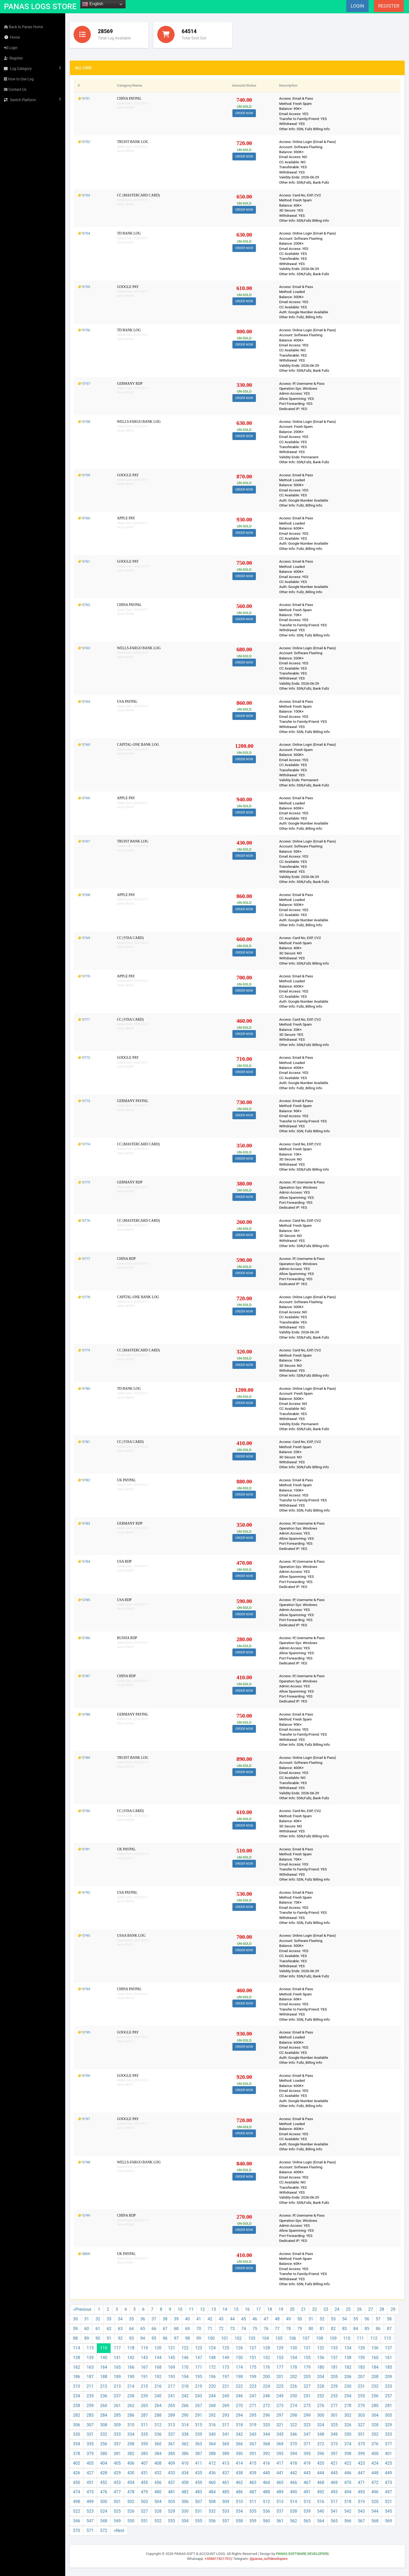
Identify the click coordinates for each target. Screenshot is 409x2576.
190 (130, 2376)
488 (266, 2491)
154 (293, 2357)
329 (388, 2424)
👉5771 (84, 1019)
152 (266, 2357)
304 (374, 2415)
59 (75, 2328)
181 (334, 2367)
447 (361, 2472)
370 (293, 2443)
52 (322, 2318)
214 (130, 2386)
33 (109, 2318)
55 (355, 2318)
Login (10, 48)
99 (198, 2338)
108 (319, 2338)
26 (359, 2309)
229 (334, 2386)
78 (288, 2328)
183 (361, 2367)
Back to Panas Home (23, 27)
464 (266, 2482)
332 (103, 2434)
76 (266, 2328)
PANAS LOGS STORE (40, 6)
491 (307, 2491)
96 (165, 2338)
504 (157, 2501)
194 (185, 2376)
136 (374, 2347)
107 (306, 2338)
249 (280, 2395)
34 (120, 2318)
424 (374, 2463)
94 (142, 2338)
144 (157, 2357)
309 (117, 2424)
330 (76, 2434)
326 (347, 2424)
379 (90, 2453)
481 (171, 2491)
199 (252, 2376)
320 (266, 2424)
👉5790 (84, 1811)
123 (198, 2347)
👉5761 (84, 561)
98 (187, 2338)
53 (333, 2318)
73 (232, 2328)
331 (90, 2434)
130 (293, 2347)
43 (221, 2318)
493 (334, 2491)
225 (280, 2386)
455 (144, 2482)
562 (293, 2520)
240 (157, 2395)
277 (334, 2405)
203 (307, 2376)
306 (76, 2424)
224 (266, 2386)
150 (239, 2357)
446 (347, 2472)
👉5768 (84, 895)
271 (252, 2405)
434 (185, 2472)
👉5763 (84, 648)
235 (90, 2395)
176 (266, 2367)
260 (103, 2405)
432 (157, 2472)
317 (225, 2424)
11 (191, 2309)
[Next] (119, 2531)
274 (293, 2405)
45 (243, 2318)
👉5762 (84, 605)
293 (225, 2415)
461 (225, 2482)
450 (76, 2482)
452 (103, 2482)
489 (280, 2491)
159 (361, 2357)
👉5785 (84, 1600)
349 (334, 2434)
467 (307, 2482)
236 (103, 2395)
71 (210, 2328)
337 (171, 2434)
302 (347, 2415)
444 (320, 2472)
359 (144, 2443)
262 (130, 2405)
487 (252, 2491)
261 (117, 2405)
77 (277, 2328)
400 (374, 2453)
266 (185, 2405)
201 (280, 2376)
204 (320, 2376)
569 (388, 2520)
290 (185, 2415)
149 (225, 2357)
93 (131, 2338)
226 (293, 2386)
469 (334, 2482)
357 (117, 2443)
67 (165, 2328)
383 (144, 2453)
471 (361, 2482)
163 (90, 2367)
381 (117, 2453)
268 (212, 2405)
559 (252, 2520)
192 (157, 2376)
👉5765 (84, 744)
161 (388, 2357)
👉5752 (84, 142)
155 (307, 2357)
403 (90, 2463)
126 (239, 2347)
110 (346, 2338)
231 (361, 2386)
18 (269, 2309)
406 (130, 2463)
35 (131, 2318)
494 (347, 2491)
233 (388, 2386)
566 (347, 2520)
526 (130, 2511)
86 (378, 2328)
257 (388, 2395)
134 (347, 2347)
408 (157, 2463)
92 (120, 2338)
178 (293, 2367)
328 (374, 2424)
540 (320, 2511)
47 (266, 2318)
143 (144, 2357)
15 (236, 2309)
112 (373, 2338)
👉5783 (84, 1523)
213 (117, 2386)
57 (378, 2318)
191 (144, 2376)
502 (130, 2501)
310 (130, 2424)
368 (266, 2443)
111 (360, 2338)
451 (90, 2482)
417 (280, 2463)
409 (171, 2463)
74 (243, 2328)
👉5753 (84, 195)
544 (374, 2511)
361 (171, 2443)
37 (154, 2318)
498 (76, 2501)
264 (157, 2405)
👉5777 (84, 1258)
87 (389, 2328)
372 (320, 2443)
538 (293, 2511)
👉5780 (84, 1388)
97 (176, 2338)
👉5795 (84, 2032)
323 (307, 2424)
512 (266, 2501)
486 (239, 2491)
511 (252, 2501)
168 (157, 2367)
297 (280, 2415)
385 (171, 2453)
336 (157, 2434)
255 (361, 2395)
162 (76, 2367)
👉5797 (84, 2119)
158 (347, 2357)
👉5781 (84, 1442)
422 (347, 2463)
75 (254, 2328)
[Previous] (82, 2309)
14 (224, 2309)
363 (198, 2443)
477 (117, 2491)
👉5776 (84, 1220)
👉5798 (84, 2162)
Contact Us (15, 89)
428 (103, 2472)
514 (293, 2501)
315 (198, 2424)
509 (225, 2501)
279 (361, 2405)
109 (333, 2338)
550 (130, 2520)
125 (225, 2347)
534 (239, 2511)
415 (252, 2463)
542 (347, 2511)
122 (185, 2347)
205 (334, 2376)
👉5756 (84, 330)
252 (320, 2395)
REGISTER (388, 6)
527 (144, 2511)
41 (198, 2318)
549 (117, 2520)
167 (144, 2367)
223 (252, 2386)
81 (322, 2328)
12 (202, 2309)
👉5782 (84, 1480)
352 (374, 2434)
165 (117, 2367)
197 (225, 2376)
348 (320, 2434)
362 (185, 2443)
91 (109, 2338)
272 (266, 2405)
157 (334, 2357)
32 (97, 2318)
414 (239, 2463)
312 (157, 2424)
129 (280, 2347)
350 (347, 2434)
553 (171, 2520)
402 (76, 2463)
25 (348, 2309)
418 (293, 2463)
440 (266, 2472)
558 (239, 2520)
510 (239, 2501)
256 (374, 2395)
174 (239, 2367)
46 (254, 2318)
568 (374, 2520)
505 (171, 2501)
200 (266, 2376)
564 (320, 2520)
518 (347, 2501)
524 (103, 2511)
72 (221, 2328)
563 (307, 2520)
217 (171, 2386)
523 (90, 2511)
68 (176, 2328)
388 (212, 2453)
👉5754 (84, 233)
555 (198, 2520)
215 (144, 2386)
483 (198, 2491)
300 (320, 2415)
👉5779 (84, 1350)
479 (144, 2491)
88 (75, 2338)
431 (144, 2472)
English (92, 4)
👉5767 (84, 841)
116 (105, 2347)
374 (347, 2443)
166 (130, 2367)
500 (103, 2501)
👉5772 (84, 1057)
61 (97, 2328)
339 (198, 2434)
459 (198, 2482)
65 (142, 2328)
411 (198, 2463)
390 (239, 2453)
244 (212, 2395)
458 (185, 2482)
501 (117, 2501)
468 (320, 2482)
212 (103, 2386)
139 (90, 2357)
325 (334, 2424)
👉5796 (84, 2075)
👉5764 (84, 701)
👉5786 (84, 1638)
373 (334, 2443)
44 (232, 2318)
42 (210, 2318)
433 (171, 2472)
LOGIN (357, 6)
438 (239, 2472)
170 (185, 2367)
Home (12, 37)
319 (252, 2424)
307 (90, 2424)
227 (307, 2386)
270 (239, 2405)
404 (103, 2463)
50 (299, 2318)
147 (198, 2357)
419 (307, 2463)
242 (185, 2395)
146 (185, 2357)
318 (239, 2424)
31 (86, 2318)
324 (320, 2424)
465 (280, 2482)
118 (130, 2347)
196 (212, 2376)
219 (198, 2386)
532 (212, 2511)
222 (239, 2386)
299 (307, 2415)
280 (374, 2405)
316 (212, 2424)
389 (225, 2453)
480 (157, 2491)
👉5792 (84, 1892)
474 (76, 2491)
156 (320, 2357)
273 (280, 2405)
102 (238, 2338)
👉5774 (84, 1144)
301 (334, 2415)
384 (157, 2453)
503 (144, 2501)
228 (320, 2386)
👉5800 (84, 2254)
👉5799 (84, 2215)
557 (225, 2520)
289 (171, 2415)
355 (90, 2443)
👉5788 (84, 1714)
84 (355, 2328)
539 (307, 2511)
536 (266, 2511)
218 (185, 2386)
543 (361, 2511)
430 (130, 2472)
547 (90, 2520)
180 (320, 2367)
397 (334, 2453)
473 (388, 2482)
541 (334, 2511)
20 (292, 2309)
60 (86, 2328)
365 (225, 2443)
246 (239, 2395)
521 (388, 2501)
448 (374, 2472)
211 (90, 2386)
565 (334, 2520)
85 (367, 2328)
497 (388, 2491)
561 (280, 2520)
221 (225, 2386)
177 (280, 2367)
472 (374, 2482)
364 (212, 2443)
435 (198, 2472)
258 (76, 2405)
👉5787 (84, 1676)
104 (265, 2338)
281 (388, 2405)
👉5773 (84, 1101)
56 (367, 2318)
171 (198, 2367)
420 (320, 2463)
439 (252, 2472)
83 (344, 2328)
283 (90, 2415)
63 (120, 2328)
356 (103, 2443)
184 (374, 2367)
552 (157, 2520)
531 (198, 2511)
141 (117, 2357)
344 (266, 2434)
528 (157, 2511)
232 (374, 2386)
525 (117, 2511)
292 (212, 2415)
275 (307, 2405)
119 (144, 2347)
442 (293, 2472)
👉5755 (84, 287)
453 (117, 2482)
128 (266, 2347)
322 (293, 2424)
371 (307, 2443)
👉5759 (84, 475)
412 (212, 2463)
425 (388, 2463)
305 (388, 2415)
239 (144, 2395)
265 (171, 2405)
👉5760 (84, 518)
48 (277, 2318)
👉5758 (84, 421)
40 (187, 2318)
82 (333, 2328)
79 (299, 2328)
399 (361, 2453)
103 (251, 2338)
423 (361, 2463)
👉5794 (84, 1989)
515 (307, 2501)
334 (130, 2434)
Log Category (32, 68)
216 (157, 2386)
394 (293, 2453)
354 (76, 2443)
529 (171, 2511)
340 (212, 2434)
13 (213, 2309)
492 (320, 2491)
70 (198, 2328)
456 (157, 2482)
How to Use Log (19, 79)
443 (307, 2472)
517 (334, 2501)
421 (334, 2463)
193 (171, 2376)
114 (76, 2347)
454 (130, 2482)
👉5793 (84, 1935)
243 (198, 2395)
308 (103, 2424)
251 (307, 2395)
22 (314, 2309)
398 (347, 2453)
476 (103, 2491)
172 (212, 2367)
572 (103, 2530)
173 (225, 2367)
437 (225, 2472)
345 (280, 2434)
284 (103, 2415)
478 (130, 2491)
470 (347, 2482)
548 (103, 2520)
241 (171, 2395)
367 (252, 2443)
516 (320, 2501)
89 (86, 2338)
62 (109, 2328)
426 (76, 2472)
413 (225, 2463)
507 (198, 2501)
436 (212, 2472)
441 (280, 2472)
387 (198, 2453)
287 (144, 2415)
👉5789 (84, 1757)
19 (281, 2309)
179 (307, 2367)
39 (176, 2318)
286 (130, 2415)
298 (293, 2415)
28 (382, 2309)
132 (320, 2347)
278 (347, 2405)
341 (225, 2434)
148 (212, 2357)
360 (157, 2443)
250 (293, 2395)
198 (239, 2376)
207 (361, 2376)
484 (212, 2491)
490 (293, 2491)
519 (361, 2501)
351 (361, 2434)
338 (185, 2434)
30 (75, 2318)
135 (361, 2347)
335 (144, 2434)
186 (76, 2376)
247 (252, 2395)
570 (76, 2530)
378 (76, 2453)
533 (225, 2511)
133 (334, 2347)
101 (224, 2338)
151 (252, 2357)
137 (388, 2347)
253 (334, 2395)
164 (103, 2367)
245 (225, 2395)
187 (90, 2376)
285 (117, 2415)
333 (117, 2434)
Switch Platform (32, 99)
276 (320, 2405)
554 (185, 2520)
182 (347, 2367)
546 (76, 2520)
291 (198, 2415)
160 (374, 2357)
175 (252, 2367)
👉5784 (84, 1561)
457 (171, 2482)
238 (130, 2395)
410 (185, 2463)
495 (361, 2491)
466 (293, 2482)
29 (393, 2309)
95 (154, 2338)
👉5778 (84, 1297)
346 (293, 2434)
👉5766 (84, 798)
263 (144, 2405)
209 (388, 2376)
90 (97, 2338)
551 (144, 2520)
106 (292, 2338)
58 (389, 2318)
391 (252, 2453)
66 (154, 2328)
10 (180, 2309)
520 (374, 2501)
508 (212, 2501)
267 (198, 2405)
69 (187, 2328)
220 (212, 2386)
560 (266, 2520)
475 (90, 2491)
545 (388, 2511)
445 (334, 2472)
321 (280, 2424)
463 (252, 2482)
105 (278, 2338)
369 (280, 2443)
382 (130, 2453)
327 (361, 2424)
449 (388, 2472)
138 (76, 2357)
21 (303, 2309)
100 (211, 2338)
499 (90, 2501)
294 (239, 2415)
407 (144, 2463)
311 (144, 2424)
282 (76, 2415)
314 (185, 2424)
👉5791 (84, 1849)
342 (239, 2434)
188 (103, 2376)
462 (239, 2482)
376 (374, 2443)
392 (266, 2453)
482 (185, 2491)
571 (90, 2530)
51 (311, 2318)
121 (171, 2347)
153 (280, 2357)
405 (117, 2463)
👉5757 (84, 383)
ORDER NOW (244, 113)
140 (103, 2357)
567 (361, 2520)
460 (212, 2482)
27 (370, 2309)
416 (266, 2463)
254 (347, 2395)
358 (130, 2443)
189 (117, 2376)
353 (388, 2434)
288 (157, 2415)
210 (76, 2386)
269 (225, 2405)
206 (347, 2376)
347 (307, 2434)
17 (258, 2309)
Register (13, 58)
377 (388, 2443)
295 (252, 2415)
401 (388, 2453)
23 (325, 2309)
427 (90, 2472)
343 (252, 2434)
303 (361, 2415)
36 (142, 2318)
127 (252, 2347)
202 (293, 2376)
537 (280, 2511)
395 (307, 2453)
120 (157, 2347)
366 (239, 2443)
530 (185, 2511)
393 (280, 2453)
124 (212, 2347)
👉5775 (84, 1182)
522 (76, 2511)
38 (165, 2318)
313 (171, 2424)
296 (266, 2415)
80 (311, 2328)
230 (347, 2386)
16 (247, 2309)
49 (288, 2318)
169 (171, 2367)
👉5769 (84, 938)
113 (387, 2338)
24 (337, 2309)
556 (212, 2520)
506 (185, 2501)
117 (117, 2347)
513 (280, 2501)
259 (90, 2405)
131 (307, 2347)
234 (76, 2395)
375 (361, 2443)
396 (320, 2453)
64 (131, 2328)
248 (266, 2395)
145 (171, 2357)
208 (374, 2376)
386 (185, 2453)
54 (344, 2318)
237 (117, 2395)
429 (117, 2472)
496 (374, 2491)
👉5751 (84, 98)
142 (130, 2357)
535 (252, 2511)
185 (388, 2367)
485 (225, 2491)
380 (103, 2453)
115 (90, 2347)
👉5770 (84, 976)
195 (198, 2376)
